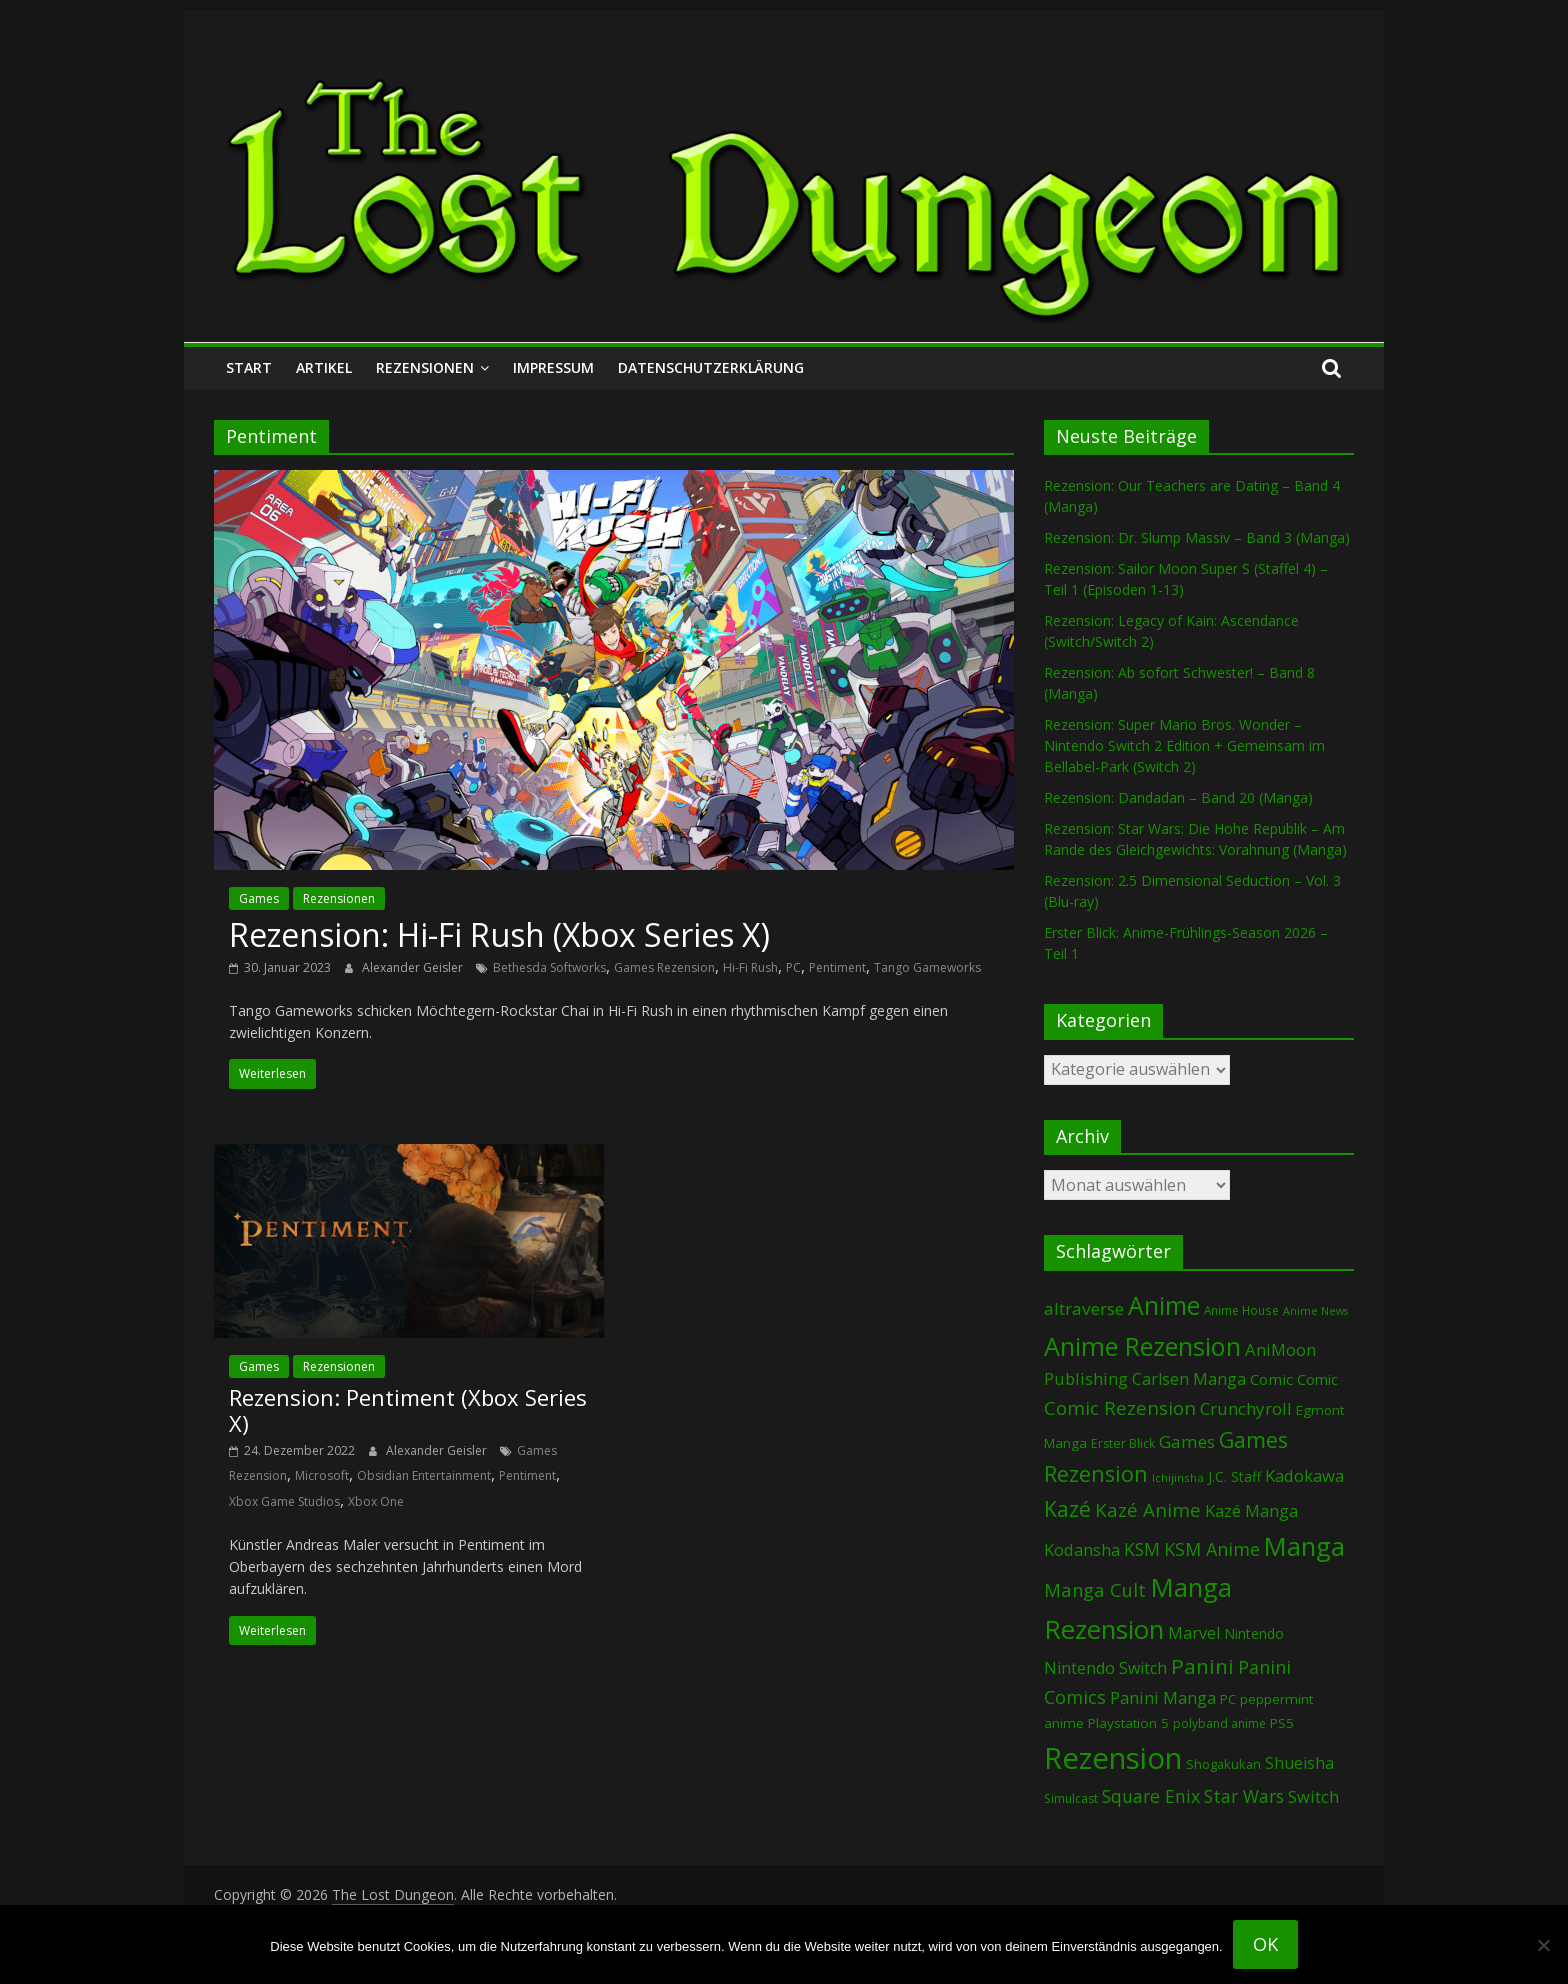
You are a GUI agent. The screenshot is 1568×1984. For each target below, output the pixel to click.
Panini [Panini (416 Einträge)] (1202, 1666)
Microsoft (322, 1475)
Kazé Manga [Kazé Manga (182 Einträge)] (1251, 1510)
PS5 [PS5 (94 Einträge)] (1282, 1723)
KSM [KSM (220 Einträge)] (1142, 1549)
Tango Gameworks (927, 967)
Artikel (324, 367)
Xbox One (376, 1501)
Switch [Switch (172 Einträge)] (1313, 1796)
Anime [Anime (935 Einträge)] (1164, 1305)
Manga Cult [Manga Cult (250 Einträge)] (1095, 1589)
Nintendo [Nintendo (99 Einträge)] (1254, 1633)
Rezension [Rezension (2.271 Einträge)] (1113, 1758)
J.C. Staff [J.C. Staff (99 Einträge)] (1234, 1476)
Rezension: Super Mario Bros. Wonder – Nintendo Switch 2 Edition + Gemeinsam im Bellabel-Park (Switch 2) (1184, 745)
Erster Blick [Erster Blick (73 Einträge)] (1123, 1443)
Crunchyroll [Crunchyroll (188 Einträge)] (1246, 1408)
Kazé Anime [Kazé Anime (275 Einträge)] (1148, 1510)
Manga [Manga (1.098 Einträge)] (1304, 1546)
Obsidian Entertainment (424, 1475)
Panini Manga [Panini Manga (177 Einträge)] (1163, 1697)
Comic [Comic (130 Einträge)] (1271, 1379)
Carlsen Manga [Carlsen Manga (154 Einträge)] (1189, 1379)
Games (259, 898)
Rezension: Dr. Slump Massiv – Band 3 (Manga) (1197, 537)
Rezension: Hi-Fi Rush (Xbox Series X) (499, 934)
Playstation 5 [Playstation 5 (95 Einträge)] (1128, 1723)
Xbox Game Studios (284, 1501)
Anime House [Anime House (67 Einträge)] (1241, 1310)
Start (249, 367)
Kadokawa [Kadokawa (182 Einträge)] (1304, 1475)
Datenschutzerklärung (711, 367)
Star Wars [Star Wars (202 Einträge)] (1244, 1796)
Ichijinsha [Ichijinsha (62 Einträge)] (1178, 1477)
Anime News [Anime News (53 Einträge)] (1315, 1311)
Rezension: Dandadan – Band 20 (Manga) (1178, 797)
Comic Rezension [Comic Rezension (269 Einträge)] (1120, 1407)
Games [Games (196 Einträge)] (1187, 1441)
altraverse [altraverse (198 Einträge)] (1084, 1308)
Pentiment (837, 967)
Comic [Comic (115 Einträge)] (1317, 1379)
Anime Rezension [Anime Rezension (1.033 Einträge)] (1142, 1346)
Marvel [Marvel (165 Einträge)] (1194, 1633)
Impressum (553, 367)
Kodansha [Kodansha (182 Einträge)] (1082, 1549)
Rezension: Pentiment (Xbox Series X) (408, 1410)
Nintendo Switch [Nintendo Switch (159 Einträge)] (1105, 1668)
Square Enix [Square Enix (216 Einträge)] (1151, 1796)
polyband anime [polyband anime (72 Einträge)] (1219, 1723)
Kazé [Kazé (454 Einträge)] (1067, 1508)
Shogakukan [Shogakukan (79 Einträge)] (1223, 1764)
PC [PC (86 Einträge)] (1228, 1699)
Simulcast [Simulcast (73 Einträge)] (1071, 1798)
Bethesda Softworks (549, 967)
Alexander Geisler (414, 967)
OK (1265, 1944)
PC (793, 967)
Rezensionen (425, 367)
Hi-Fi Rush (750, 967)
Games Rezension (664, 967)
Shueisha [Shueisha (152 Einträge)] (1299, 1763)
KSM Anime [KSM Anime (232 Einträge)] (1212, 1549)
